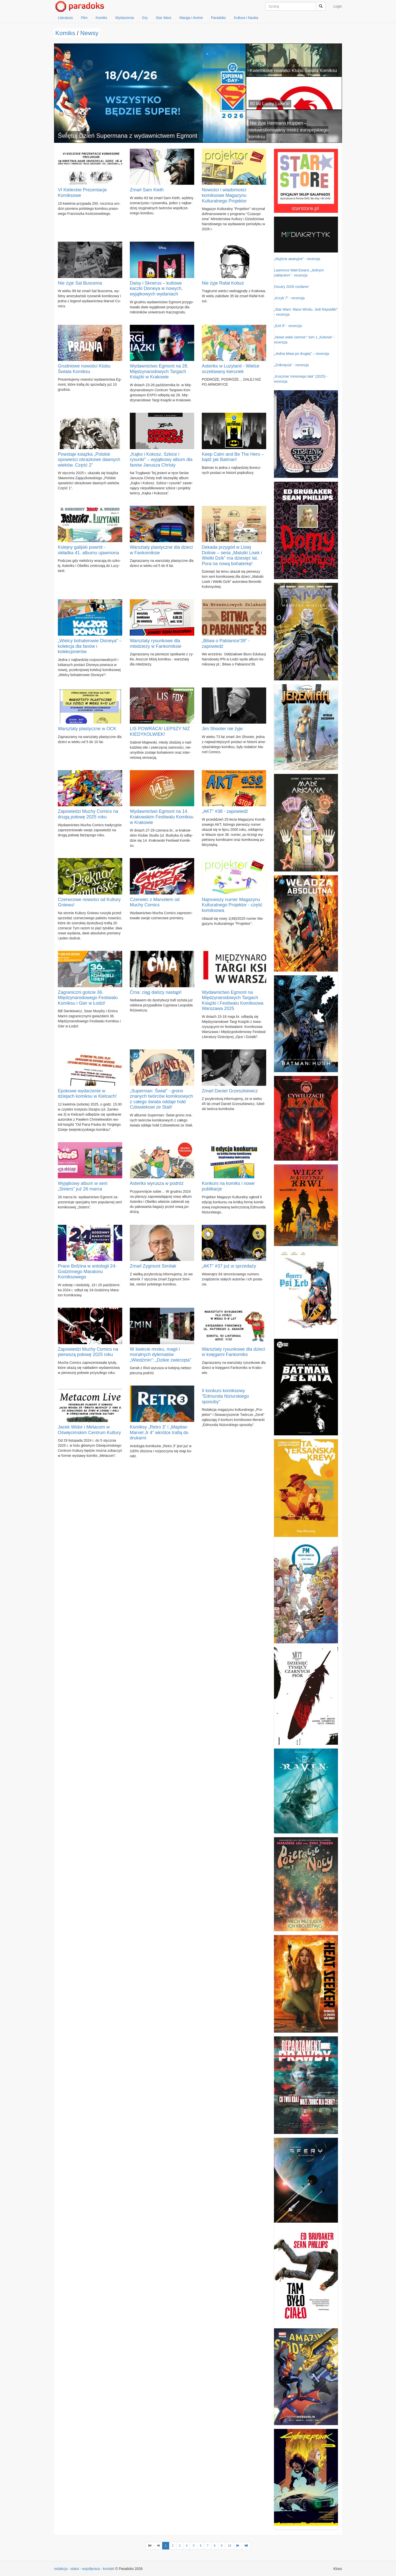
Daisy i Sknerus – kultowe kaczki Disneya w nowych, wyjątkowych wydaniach (156, 288)
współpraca (91, 2569)
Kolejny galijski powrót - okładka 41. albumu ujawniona (88, 550)
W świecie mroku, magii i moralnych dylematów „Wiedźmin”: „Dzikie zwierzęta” (160, 1355)
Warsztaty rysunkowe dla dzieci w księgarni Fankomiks (233, 1352)
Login (337, 6)
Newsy (89, 33)
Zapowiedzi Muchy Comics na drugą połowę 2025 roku (88, 814)
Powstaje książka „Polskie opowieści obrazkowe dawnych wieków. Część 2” (89, 460)
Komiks (101, 18)
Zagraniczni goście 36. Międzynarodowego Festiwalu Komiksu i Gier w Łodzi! (88, 998)
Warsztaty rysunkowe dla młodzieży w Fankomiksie (155, 643)
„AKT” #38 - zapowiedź (225, 811)
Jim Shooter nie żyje (222, 728)
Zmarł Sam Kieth (147, 189)
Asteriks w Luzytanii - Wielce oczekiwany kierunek (230, 368)
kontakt (108, 2569)
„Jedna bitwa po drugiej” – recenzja (301, 354)
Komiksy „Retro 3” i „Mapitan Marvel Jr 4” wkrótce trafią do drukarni (159, 1432)
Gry (145, 18)
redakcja (60, 2569)
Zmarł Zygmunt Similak (153, 1266)
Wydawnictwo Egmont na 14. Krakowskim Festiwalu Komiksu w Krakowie (161, 817)
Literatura (65, 18)
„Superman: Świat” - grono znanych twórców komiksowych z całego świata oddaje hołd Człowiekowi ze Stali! (161, 1099)
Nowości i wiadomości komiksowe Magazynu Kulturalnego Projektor (224, 195)
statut (74, 2569)
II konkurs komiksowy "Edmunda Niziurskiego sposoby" (225, 1396)
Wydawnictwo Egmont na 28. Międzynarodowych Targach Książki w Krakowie (159, 371)
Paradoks (218, 18)
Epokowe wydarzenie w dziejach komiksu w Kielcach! (87, 1093)
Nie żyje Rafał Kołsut (223, 283)
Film (84, 18)
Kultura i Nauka (246, 18)
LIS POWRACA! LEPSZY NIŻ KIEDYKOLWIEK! (160, 731)
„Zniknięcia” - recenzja (291, 365)
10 (229, 2545)
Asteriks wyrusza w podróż (157, 1183)
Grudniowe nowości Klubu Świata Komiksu (84, 368)
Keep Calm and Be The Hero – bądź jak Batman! (233, 457)
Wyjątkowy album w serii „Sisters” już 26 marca (82, 1186)
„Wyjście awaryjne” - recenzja (297, 259)
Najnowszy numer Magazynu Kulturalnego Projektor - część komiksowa (232, 905)
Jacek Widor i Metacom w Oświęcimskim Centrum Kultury (89, 1429)
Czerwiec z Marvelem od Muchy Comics (155, 902)
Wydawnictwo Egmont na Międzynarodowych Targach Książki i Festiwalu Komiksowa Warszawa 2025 (232, 1000)
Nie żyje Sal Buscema (80, 283)
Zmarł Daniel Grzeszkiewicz (230, 1090)
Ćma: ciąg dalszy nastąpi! (156, 992)
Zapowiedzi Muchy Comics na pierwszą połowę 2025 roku (88, 1352)
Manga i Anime (191, 18)
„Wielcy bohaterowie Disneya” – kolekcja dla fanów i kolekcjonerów (90, 646)
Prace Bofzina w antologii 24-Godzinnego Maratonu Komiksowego (87, 1271)
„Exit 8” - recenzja (288, 326)
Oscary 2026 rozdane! (291, 287)
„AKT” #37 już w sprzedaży (229, 1266)
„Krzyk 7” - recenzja (289, 298)
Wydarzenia (124, 18)
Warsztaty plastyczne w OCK (87, 728)
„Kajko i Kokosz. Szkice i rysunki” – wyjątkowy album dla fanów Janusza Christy (161, 460)
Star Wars (163, 18)
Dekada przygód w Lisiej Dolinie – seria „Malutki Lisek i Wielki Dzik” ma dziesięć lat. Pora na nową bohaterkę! (232, 555)
